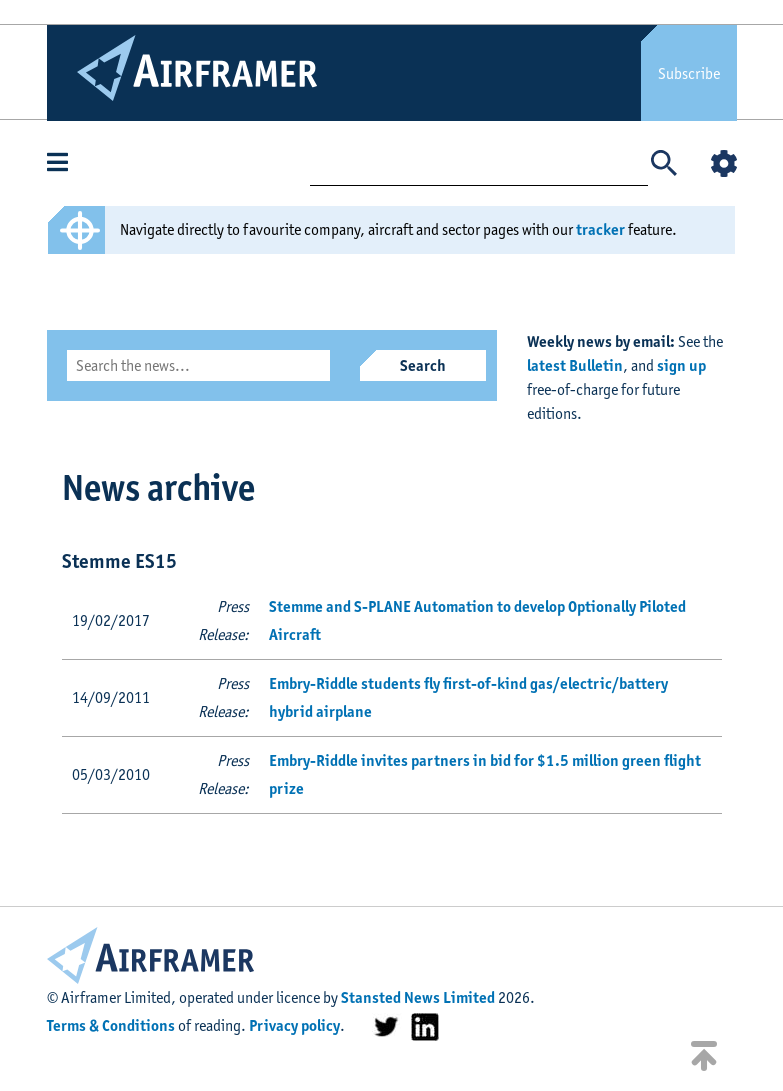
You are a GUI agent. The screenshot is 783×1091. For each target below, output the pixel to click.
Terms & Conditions (111, 1025)
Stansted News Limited (418, 997)
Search (423, 365)
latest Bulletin (575, 365)
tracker (600, 229)
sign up (681, 365)
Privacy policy (294, 1025)
